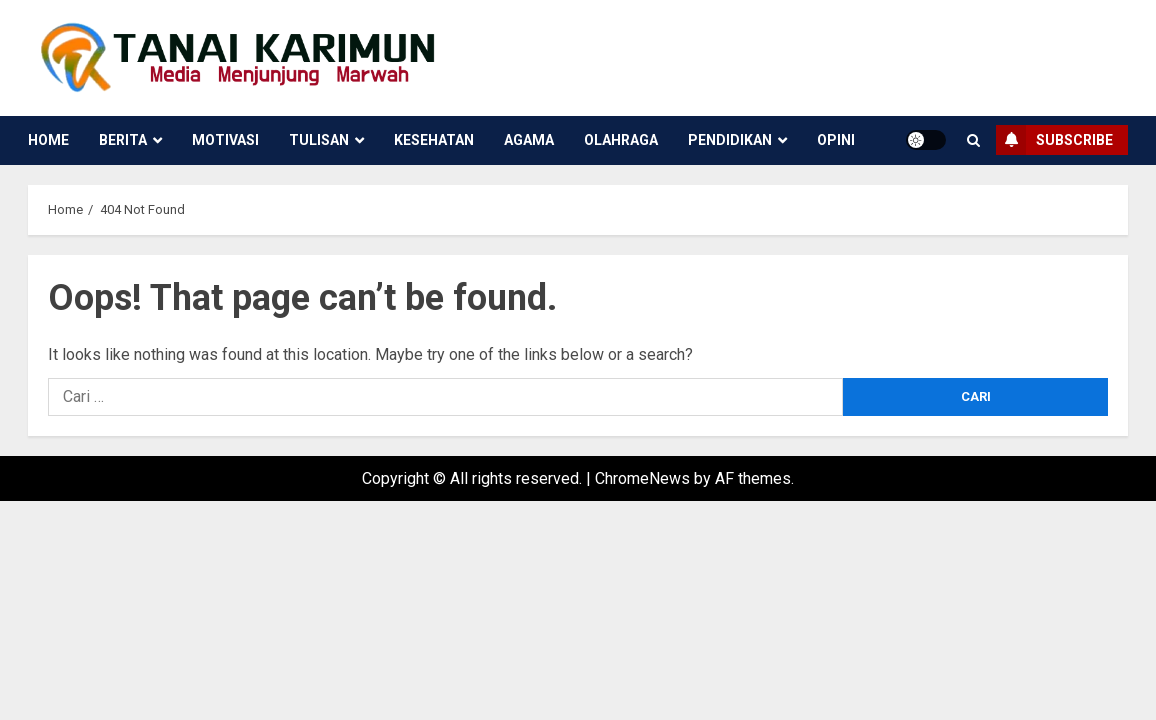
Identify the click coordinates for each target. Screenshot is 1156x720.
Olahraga (621, 140)
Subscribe (1054, 140)
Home (48, 140)
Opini (836, 140)
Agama (529, 140)
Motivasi (225, 140)
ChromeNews (642, 478)
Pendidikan (730, 140)
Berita (123, 140)
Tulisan (319, 140)
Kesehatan (434, 140)
